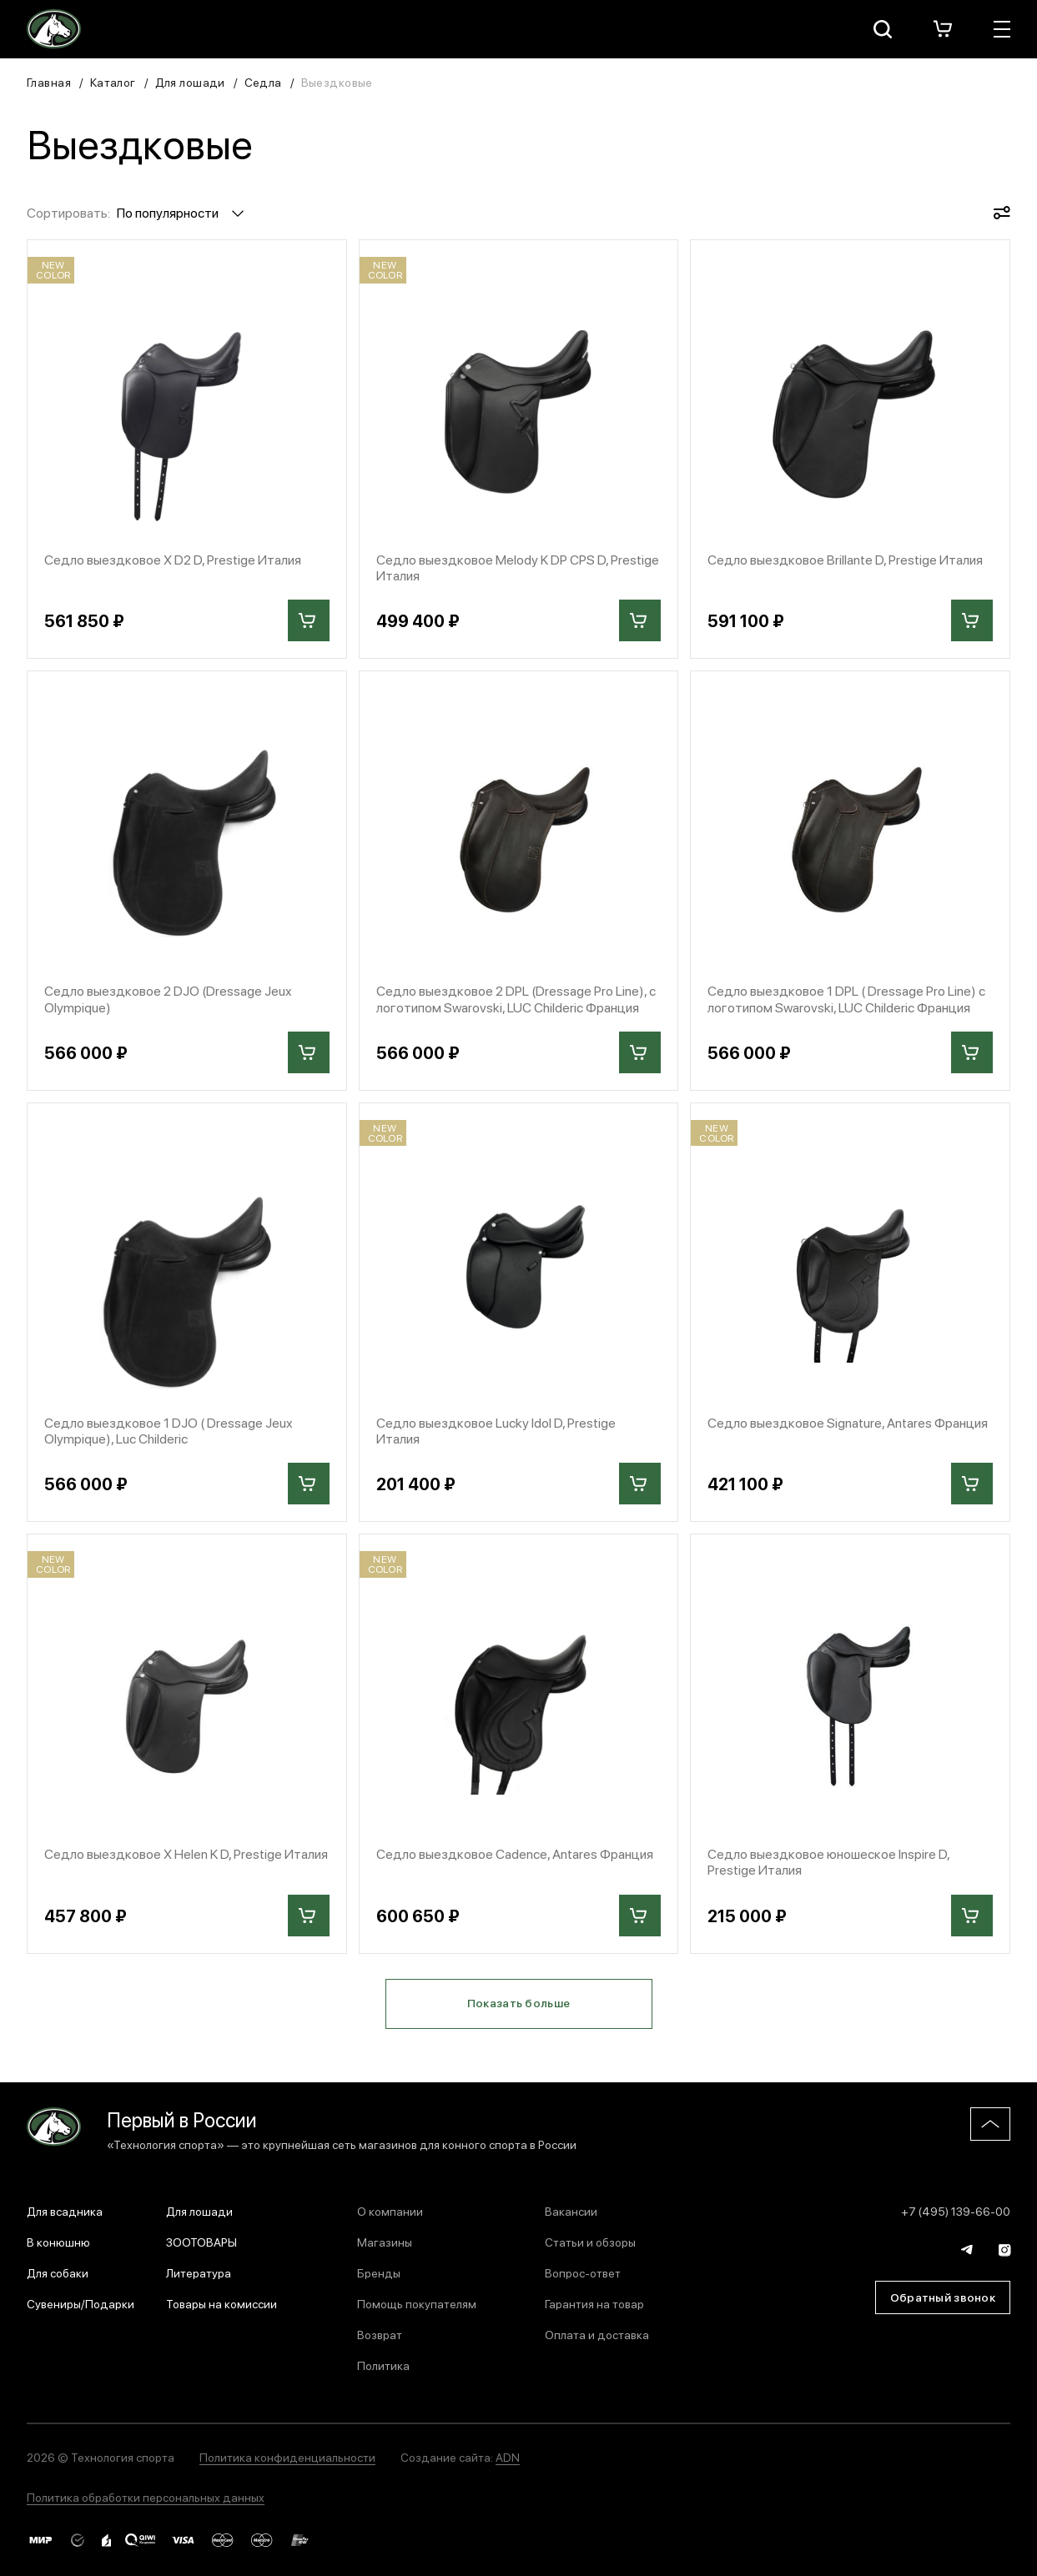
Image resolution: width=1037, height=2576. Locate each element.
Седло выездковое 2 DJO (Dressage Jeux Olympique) (168, 998)
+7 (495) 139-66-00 (955, 2210)
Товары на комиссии (221, 2303)
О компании (390, 2210)
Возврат (379, 2334)
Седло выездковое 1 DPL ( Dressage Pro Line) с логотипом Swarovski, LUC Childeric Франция (846, 998)
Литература (198, 2272)
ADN (508, 2456)
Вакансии (571, 2210)
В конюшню (58, 2241)
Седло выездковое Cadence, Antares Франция (514, 1853)
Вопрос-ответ (583, 2272)
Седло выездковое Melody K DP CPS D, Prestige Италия (517, 567)
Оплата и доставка (597, 2334)
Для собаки (57, 2272)
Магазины (384, 2241)
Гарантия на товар (594, 2303)
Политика (383, 2365)
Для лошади (190, 81)
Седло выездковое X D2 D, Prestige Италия (172, 559)
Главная (49, 81)
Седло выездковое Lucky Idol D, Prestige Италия (496, 1430)
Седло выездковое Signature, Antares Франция (847, 1422)
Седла (263, 81)
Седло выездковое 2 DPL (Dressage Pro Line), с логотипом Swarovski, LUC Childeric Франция (516, 998)
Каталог (113, 81)
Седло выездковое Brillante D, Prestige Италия (845, 559)
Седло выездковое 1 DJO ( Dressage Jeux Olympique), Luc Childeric (168, 1430)
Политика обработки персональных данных (145, 2496)
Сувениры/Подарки (80, 2303)
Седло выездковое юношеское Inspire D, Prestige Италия (828, 1861)
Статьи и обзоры (590, 2241)
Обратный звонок (942, 2296)
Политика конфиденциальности (287, 2456)
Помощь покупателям (416, 2303)
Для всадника (65, 2210)
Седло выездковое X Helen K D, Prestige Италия (186, 1853)
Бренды (378, 2272)
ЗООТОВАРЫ (201, 2241)
